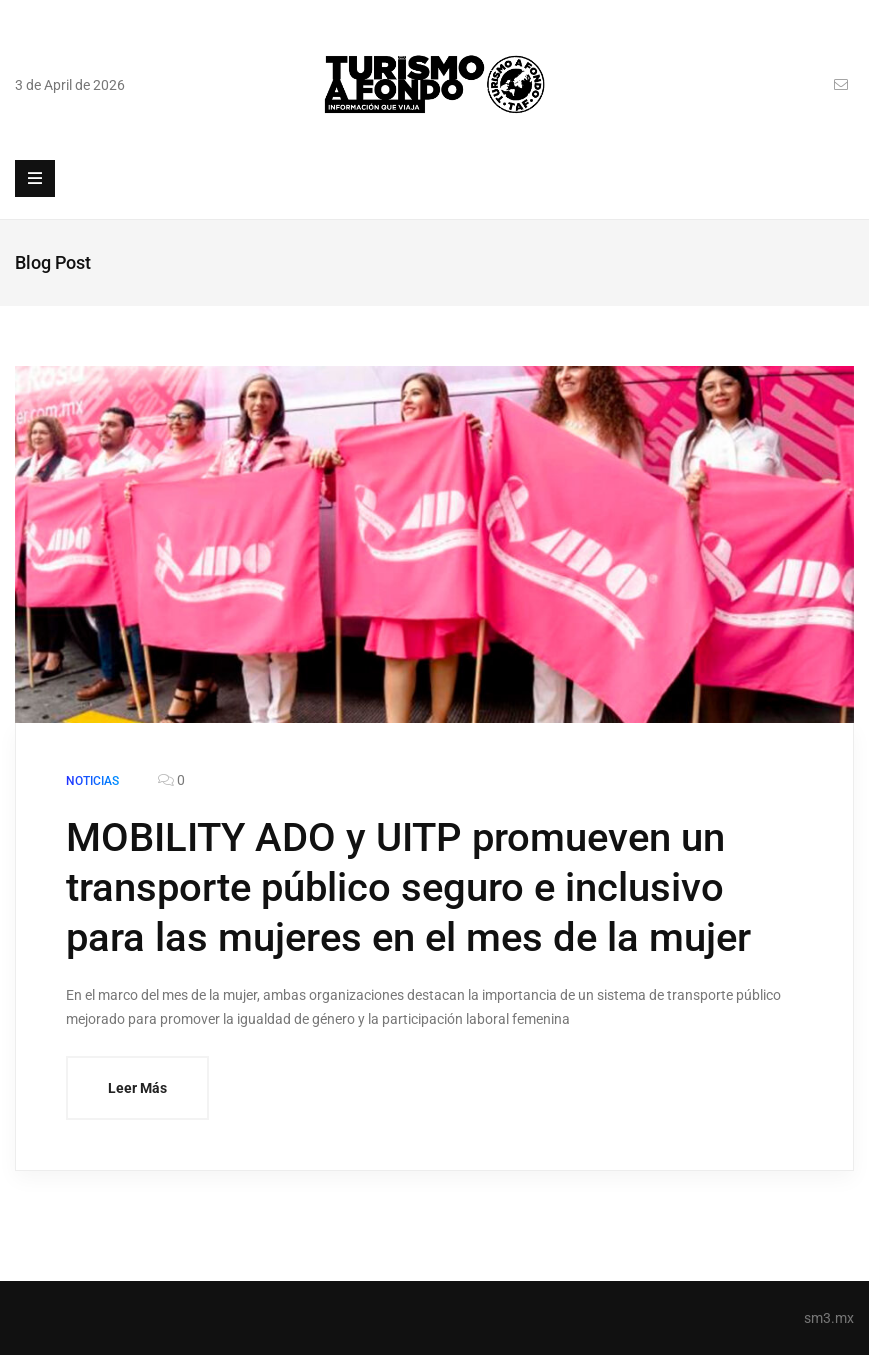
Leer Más (137, 1088)
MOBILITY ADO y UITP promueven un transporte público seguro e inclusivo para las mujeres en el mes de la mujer (408, 887)
